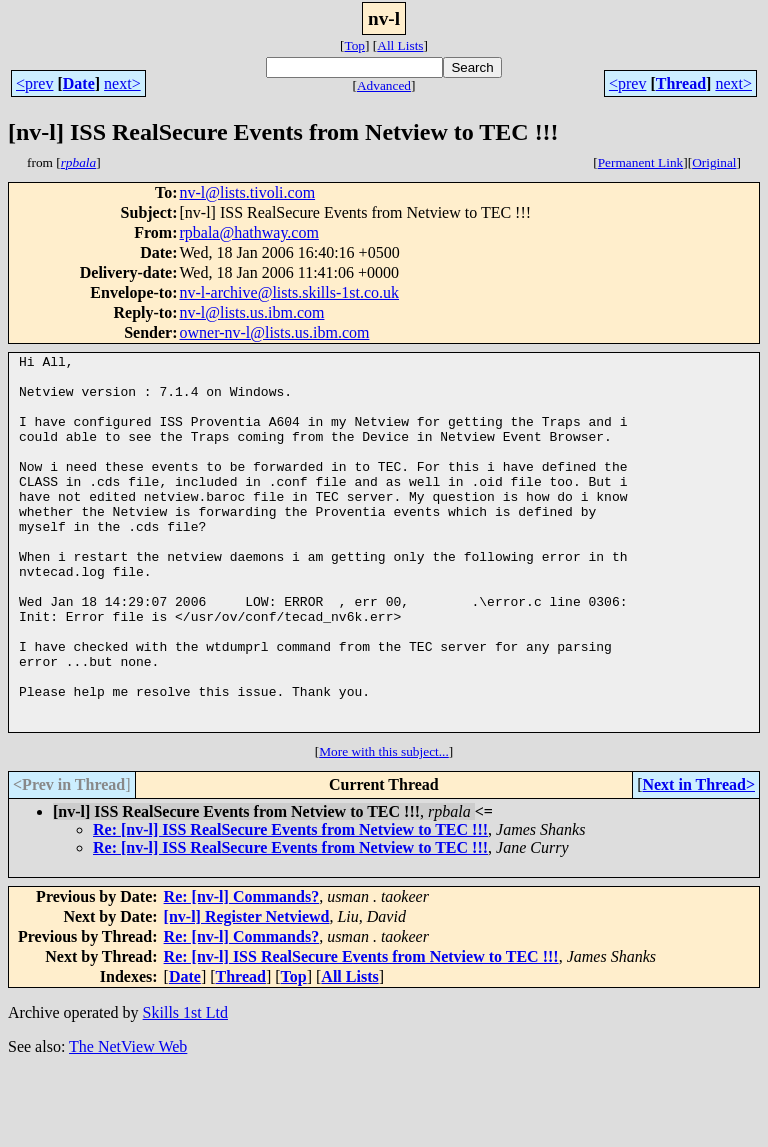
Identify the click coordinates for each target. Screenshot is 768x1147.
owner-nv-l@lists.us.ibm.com (274, 332)
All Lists (400, 45)
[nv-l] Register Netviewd (247, 991)
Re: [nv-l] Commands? (242, 971)
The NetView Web (128, 1121)
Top (354, 45)
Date (79, 83)
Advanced (384, 85)
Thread (681, 83)
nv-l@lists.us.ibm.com (251, 312)
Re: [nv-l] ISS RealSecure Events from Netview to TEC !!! (290, 904)
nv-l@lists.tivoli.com (247, 192)
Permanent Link (641, 162)
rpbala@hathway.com (248, 232)
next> (122, 83)
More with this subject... (384, 826)
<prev (34, 83)
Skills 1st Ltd (185, 1087)
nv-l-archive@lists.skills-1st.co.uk (289, 292)
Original (714, 162)
